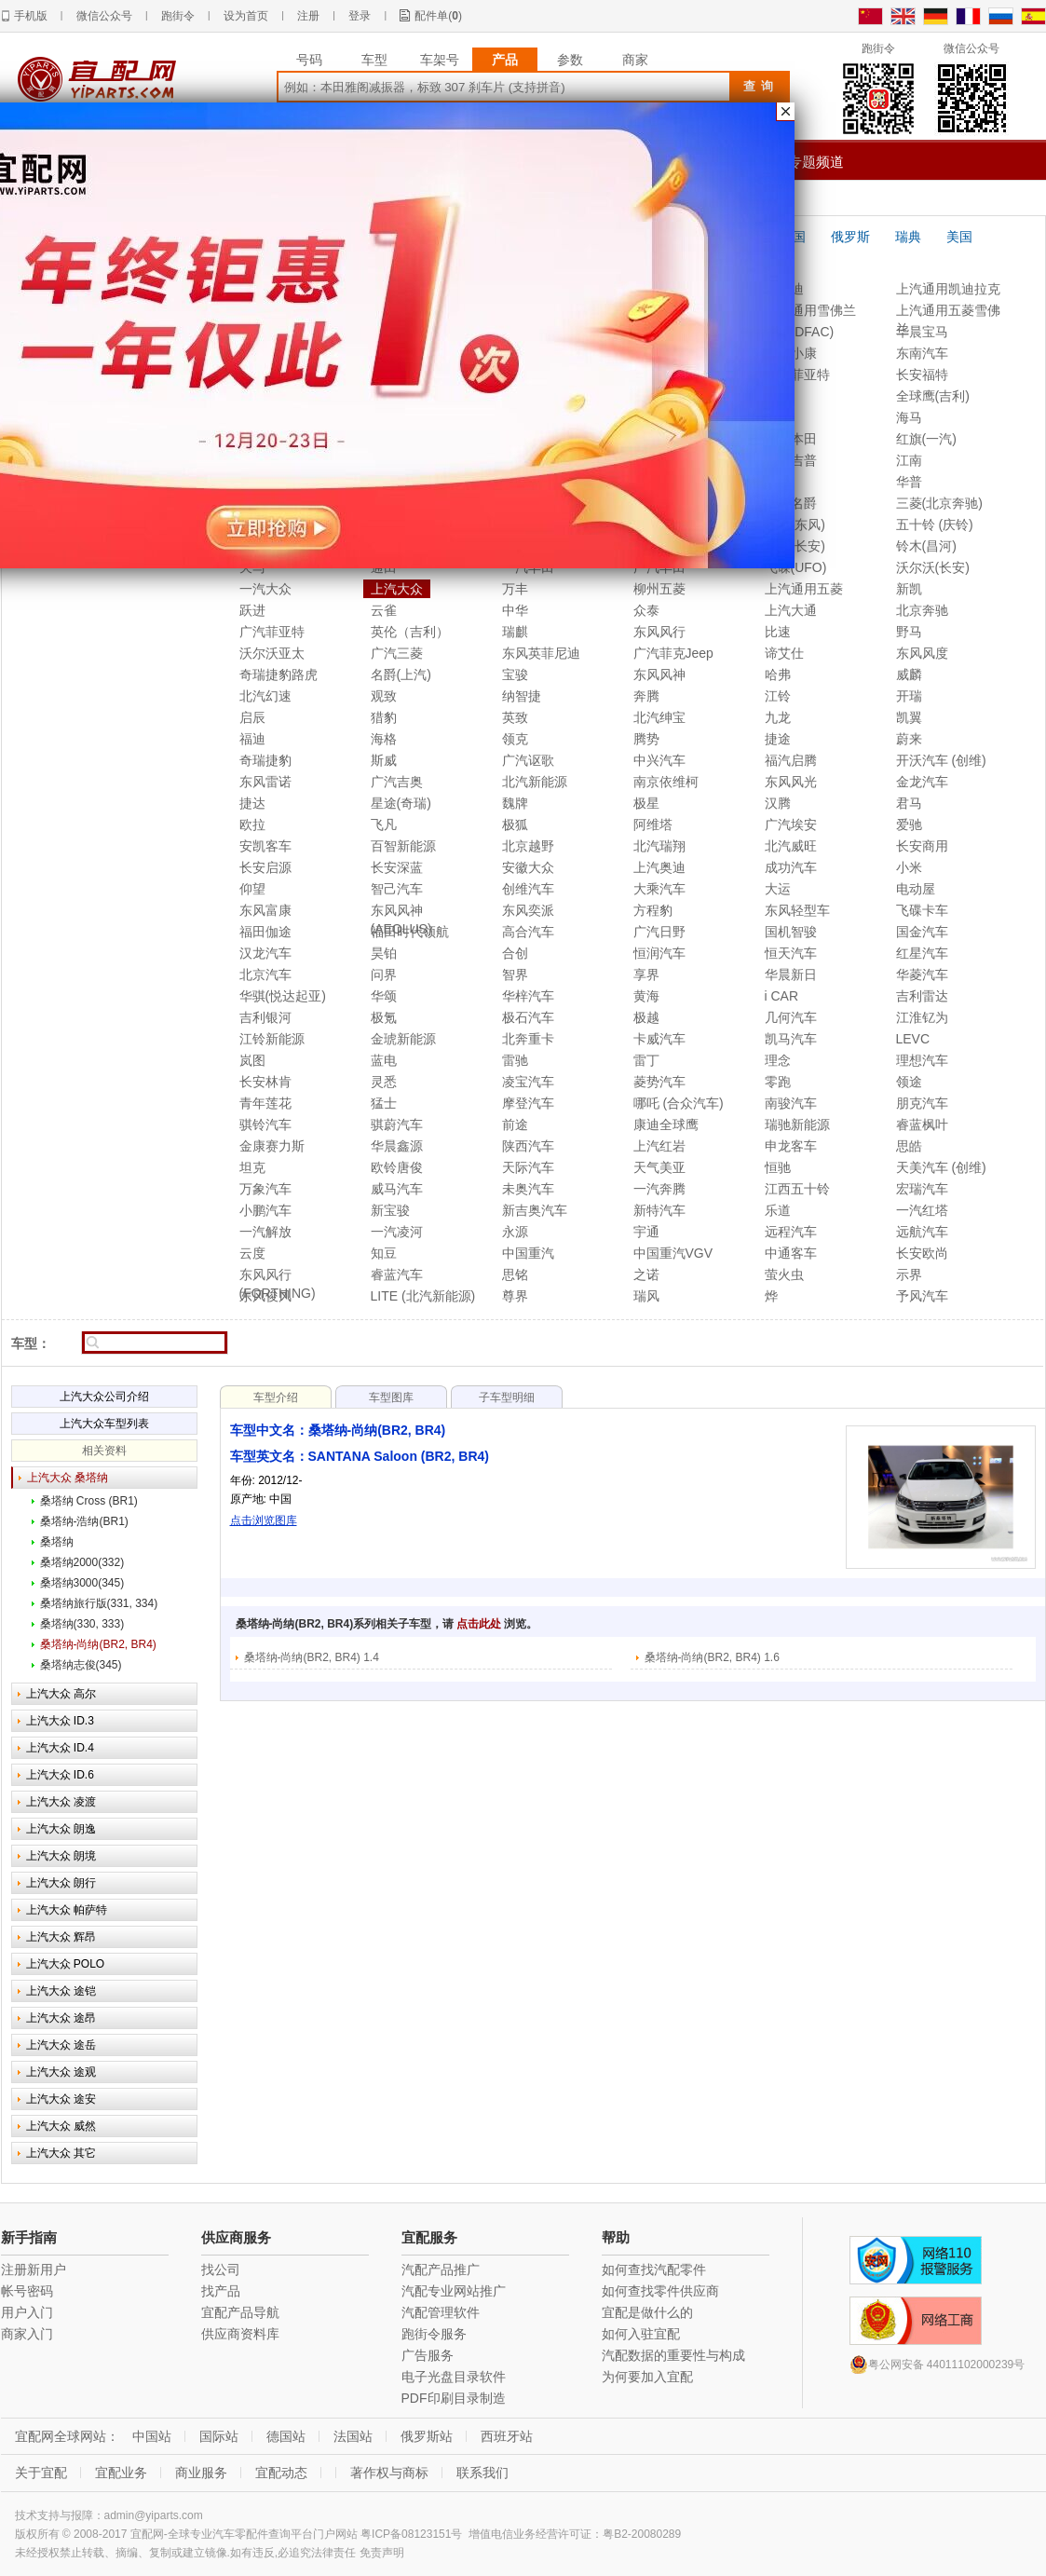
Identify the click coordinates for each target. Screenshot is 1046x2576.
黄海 (646, 995)
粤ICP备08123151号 (411, 2534)
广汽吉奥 (397, 781)
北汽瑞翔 (659, 845)
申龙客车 (791, 1145)
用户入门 (27, 2312)
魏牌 (515, 803)
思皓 (909, 1145)
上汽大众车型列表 (104, 1423)
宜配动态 (281, 2472)
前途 (515, 1124)
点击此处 (478, 1623)
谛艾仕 (784, 653)
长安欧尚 (922, 1253)
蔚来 (909, 738)
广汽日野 (659, 931)
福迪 (252, 738)
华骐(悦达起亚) (282, 995)
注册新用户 (33, 2269)
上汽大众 (397, 588)
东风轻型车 (797, 910)
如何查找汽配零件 (654, 2269)
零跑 (778, 1081)
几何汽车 (791, 1017)
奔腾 (646, 695)
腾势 (646, 738)
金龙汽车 (922, 781)
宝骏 (515, 674)
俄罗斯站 (427, 2436)
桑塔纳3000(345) (82, 1582)
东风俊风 (265, 1295)
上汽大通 (791, 610)
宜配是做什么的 (647, 2312)
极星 (646, 803)
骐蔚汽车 (397, 1124)
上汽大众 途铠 (61, 1990)
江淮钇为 (922, 1017)
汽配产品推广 (440, 2269)
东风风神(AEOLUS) (401, 911)
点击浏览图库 (263, 1520)
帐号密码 (27, 2290)
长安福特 (922, 374)
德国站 (286, 2436)
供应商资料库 (240, 2333)
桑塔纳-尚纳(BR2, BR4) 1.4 (311, 1657)
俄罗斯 (850, 236)
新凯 (909, 588)
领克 (515, 738)
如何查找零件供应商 (660, 2290)
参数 (570, 59)
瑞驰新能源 (797, 1124)
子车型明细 (507, 1397)
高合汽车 (528, 931)
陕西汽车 (528, 1145)
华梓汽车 (528, 995)
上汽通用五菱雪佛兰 (948, 311)
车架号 (439, 59)
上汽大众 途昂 (61, 2017)
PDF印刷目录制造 (453, 2398)
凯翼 (909, 717)
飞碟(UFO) (796, 567)
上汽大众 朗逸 (61, 1828)
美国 (959, 236)
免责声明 (382, 2552)
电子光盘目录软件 (453, 2376)
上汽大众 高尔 (61, 1693)
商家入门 (27, 2333)
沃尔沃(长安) (933, 567)
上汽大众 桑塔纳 (67, 1477)
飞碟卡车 (922, 910)
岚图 (252, 1060)
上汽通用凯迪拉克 (948, 288)
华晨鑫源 (397, 1145)
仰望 (252, 888)
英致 (515, 717)
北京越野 (528, 845)
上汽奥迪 (659, 867)
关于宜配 (41, 2472)
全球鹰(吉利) (933, 395)
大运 (778, 888)
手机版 (31, 15)
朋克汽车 (922, 1103)
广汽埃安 (791, 824)
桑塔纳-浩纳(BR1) (84, 1521)
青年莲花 (265, 1103)
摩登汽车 (528, 1103)
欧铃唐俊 (397, 1167)
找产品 (220, 2290)
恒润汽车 (659, 953)
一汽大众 (265, 588)
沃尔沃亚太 (272, 653)
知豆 (384, 1253)
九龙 (778, 717)
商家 (635, 59)
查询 (761, 86)
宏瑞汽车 (922, 1188)
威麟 (909, 674)
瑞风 (646, 1295)
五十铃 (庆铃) (934, 524)
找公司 (220, 2269)
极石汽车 (528, 1017)
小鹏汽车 (265, 1210)
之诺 (646, 1274)
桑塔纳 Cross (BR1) (89, 1500)
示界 (909, 1274)
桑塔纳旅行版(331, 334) (99, 1603)
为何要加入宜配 (647, 2376)
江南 (909, 460)
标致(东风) (795, 524)
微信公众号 (104, 15)
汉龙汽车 (265, 953)
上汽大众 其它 (61, 2153)
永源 (515, 1231)
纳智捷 (521, 695)
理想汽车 (922, 1060)
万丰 (515, 588)
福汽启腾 (791, 760)
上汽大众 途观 (61, 2072)
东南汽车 (922, 353)
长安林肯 (265, 1081)
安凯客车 (265, 845)
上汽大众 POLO (65, 1963)
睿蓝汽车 (397, 1274)
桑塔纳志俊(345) (81, 1664)
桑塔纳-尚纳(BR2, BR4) (98, 1644)
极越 (646, 1017)
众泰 (646, 610)
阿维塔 (652, 824)
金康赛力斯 (272, 1145)
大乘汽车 (659, 888)
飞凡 (384, 824)
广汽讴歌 (528, 760)
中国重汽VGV (673, 1253)
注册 (308, 15)
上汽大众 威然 (61, 2126)
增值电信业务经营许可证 (530, 2534)
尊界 (515, 1295)
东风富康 (265, 910)
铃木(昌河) (926, 545)
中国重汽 (528, 1253)
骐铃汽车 (265, 1124)
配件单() (438, 15)
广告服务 (427, 2355)
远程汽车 (791, 1231)
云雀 (384, 610)
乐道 (778, 1210)
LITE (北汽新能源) (423, 1295)
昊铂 (384, 953)
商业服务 (201, 2472)
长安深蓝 (397, 867)
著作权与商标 (389, 2472)
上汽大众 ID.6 (60, 1774)
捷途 (778, 738)
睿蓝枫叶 (922, 1124)
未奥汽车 (528, 1188)
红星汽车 (922, 953)
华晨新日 (791, 974)
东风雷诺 (265, 781)
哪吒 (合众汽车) (678, 1103)
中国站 (151, 2436)
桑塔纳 (57, 1541)
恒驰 (778, 1167)
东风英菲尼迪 (541, 653)
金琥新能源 (403, 1038)
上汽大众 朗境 (61, 1855)
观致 (384, 695)
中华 (515, 610)
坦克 (252, 1167)
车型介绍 (275, 1397)
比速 (778, 631)
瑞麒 (515, 631)
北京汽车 (265, 974)
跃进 (252, 610)
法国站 (353, 2436)
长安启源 (265, 867)
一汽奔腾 (659, 1188)
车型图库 (391, 1397)
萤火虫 (784, 1274)
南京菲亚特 (797, 374)
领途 (909, 1081)
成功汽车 (791, 867)
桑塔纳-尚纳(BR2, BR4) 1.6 (712, 1657)
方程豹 (652, 910)
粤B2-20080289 (642, 2534)
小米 (909, 867)
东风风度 (922, 653)
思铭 (515, 1274)
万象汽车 (265, 1188)
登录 (359, 15)
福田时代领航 (410, 931)
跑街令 (178, 15)
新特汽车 (659, 1210)
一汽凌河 (397, 1231)
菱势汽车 (659, 1081)
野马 (909, 631)
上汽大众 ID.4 (60, 1747)
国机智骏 (791, 931)
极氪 (384, 1017)
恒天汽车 (791, 953)
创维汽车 (528, 888)
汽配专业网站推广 (453, 2290)
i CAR (782, 995)
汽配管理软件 (440, 2312)
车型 (374, 59)
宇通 (646, 1231)
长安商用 (922, 845)
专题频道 (816, 162)
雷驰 (515, 1060)
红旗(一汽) (926, 438)
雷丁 (646, 1060)
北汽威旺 (791, 845)
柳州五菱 (659, 588)
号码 (309, 59)
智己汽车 (397, 888)
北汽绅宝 (659, 717)
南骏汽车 (791, 1103)
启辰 (252, 717)
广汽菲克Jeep (673, 653)
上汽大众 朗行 (61, 1882)
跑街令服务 (434, 2333)
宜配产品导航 (240, 2312)
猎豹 (384, 717)
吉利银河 (265, 1017)
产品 (505, 59)
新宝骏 (390, 1210)
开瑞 (909, 695)
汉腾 (778, 803)
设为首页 (246, 15)
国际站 (218, 2436)
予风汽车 (922, 1295)
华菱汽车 (922, 974)
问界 (384, 974)
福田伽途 (265, 931)
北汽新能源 (534, 781)
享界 (646, 974)
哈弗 (778, 674)
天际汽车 (528, 1167)
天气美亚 (659, 1167)
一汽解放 (265, 1231)
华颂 (384, 995)
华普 (909, 481)
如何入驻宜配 (641, 2333)
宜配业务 (121, 2472)
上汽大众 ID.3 (60, 1720)
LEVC (913, 1038)
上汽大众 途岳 (61, 2044)
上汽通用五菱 (804, 588)
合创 (515, 953)
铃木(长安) (795, 545)
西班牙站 (507, 2436)
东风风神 (659, 674)
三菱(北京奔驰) (939, 503)
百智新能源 (403, 845)
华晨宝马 (922, 331)
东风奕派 (528, 910)
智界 (515, 974)
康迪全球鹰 (666, 1124)
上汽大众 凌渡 (61, 1801)
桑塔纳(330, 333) (82, 1623)
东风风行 (659, 631)
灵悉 (384, 1081)
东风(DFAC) (800, 331)
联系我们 (482, 2472)
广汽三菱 (397, 653)
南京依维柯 (666, 781)
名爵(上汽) (401, 674)
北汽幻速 (265, 695)
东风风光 (791, 781)
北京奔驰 (922, 610)
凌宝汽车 (528, 1081)
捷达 (252, 803)
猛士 (384, 1103)
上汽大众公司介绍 (104, 1396)
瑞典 (908, 236)
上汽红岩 (659, 1145)
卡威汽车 (659, 1038)
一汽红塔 (922, 1210)
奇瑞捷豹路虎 (278, 674)
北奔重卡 (528, 1038)
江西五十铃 (797, 1188)
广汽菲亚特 (272, 631)
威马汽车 (397, 1188)
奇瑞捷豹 (265, 760)
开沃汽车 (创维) (941, 760)
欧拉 (252, 824)
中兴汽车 (659, 760)
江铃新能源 (272, 1038)
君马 (909, 803)
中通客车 (791, 1253)
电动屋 (915, 888)
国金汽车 (922, 931)
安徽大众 (528, 867)
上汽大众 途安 (61, 2099)
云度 (252, 1253)
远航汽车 (922, 1231)
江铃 (778, 695)
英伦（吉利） (410, 631)
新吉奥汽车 (534, 1210)
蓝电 (384, 1060)
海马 (909, 417)
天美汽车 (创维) (941, 1167)
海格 (384, 738)
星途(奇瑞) (401, 803)
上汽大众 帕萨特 (66, 1909)
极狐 (515, 824)
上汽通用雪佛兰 (810, 310)
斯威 (384, 760)
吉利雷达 (922, 995)
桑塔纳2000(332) (82, 1562)
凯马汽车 (791, 1038)
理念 (778, 1060)
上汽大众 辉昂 (61, 1936)
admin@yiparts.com (153, 2515)
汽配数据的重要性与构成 (673, 2355)
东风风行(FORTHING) (277, 1275)
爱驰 (909, 824)
